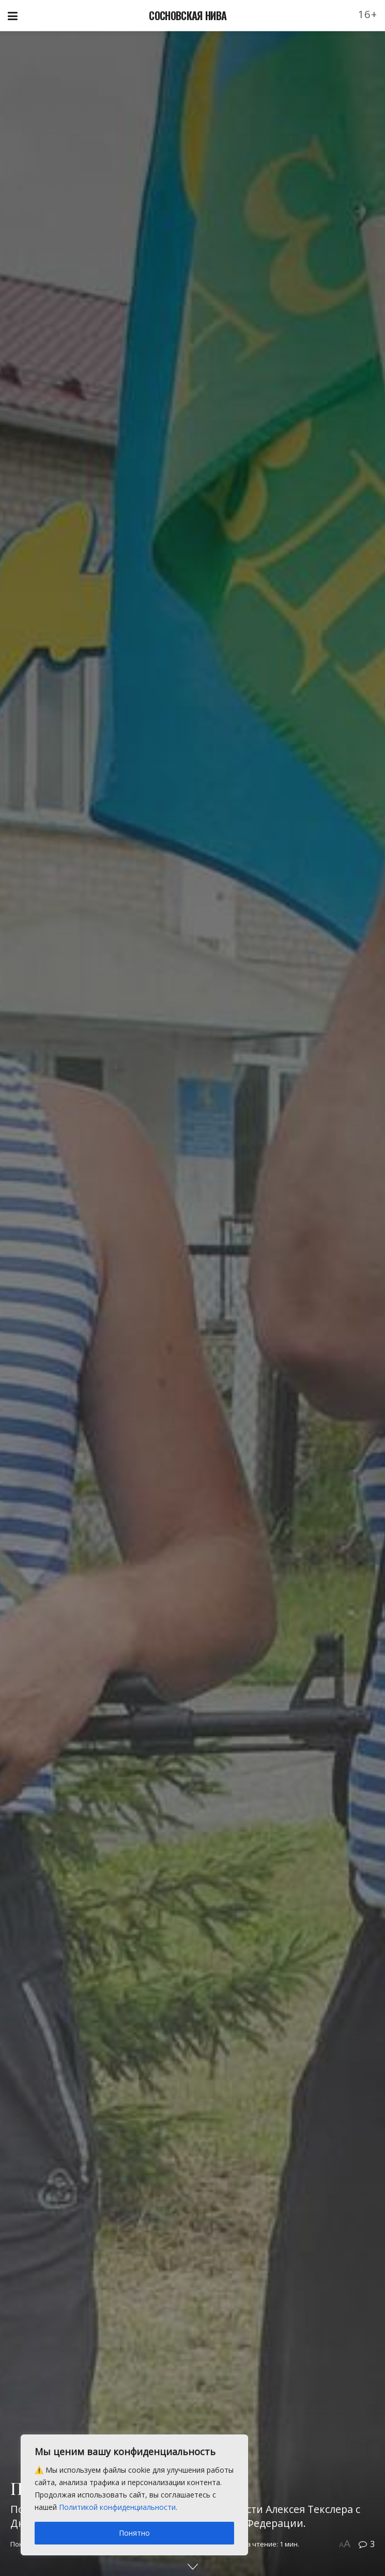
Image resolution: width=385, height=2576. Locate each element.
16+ (368, 14)
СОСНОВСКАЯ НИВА (187, 15)
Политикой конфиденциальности (117, 2507)
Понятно (134, 2533)
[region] (134, 2494)
